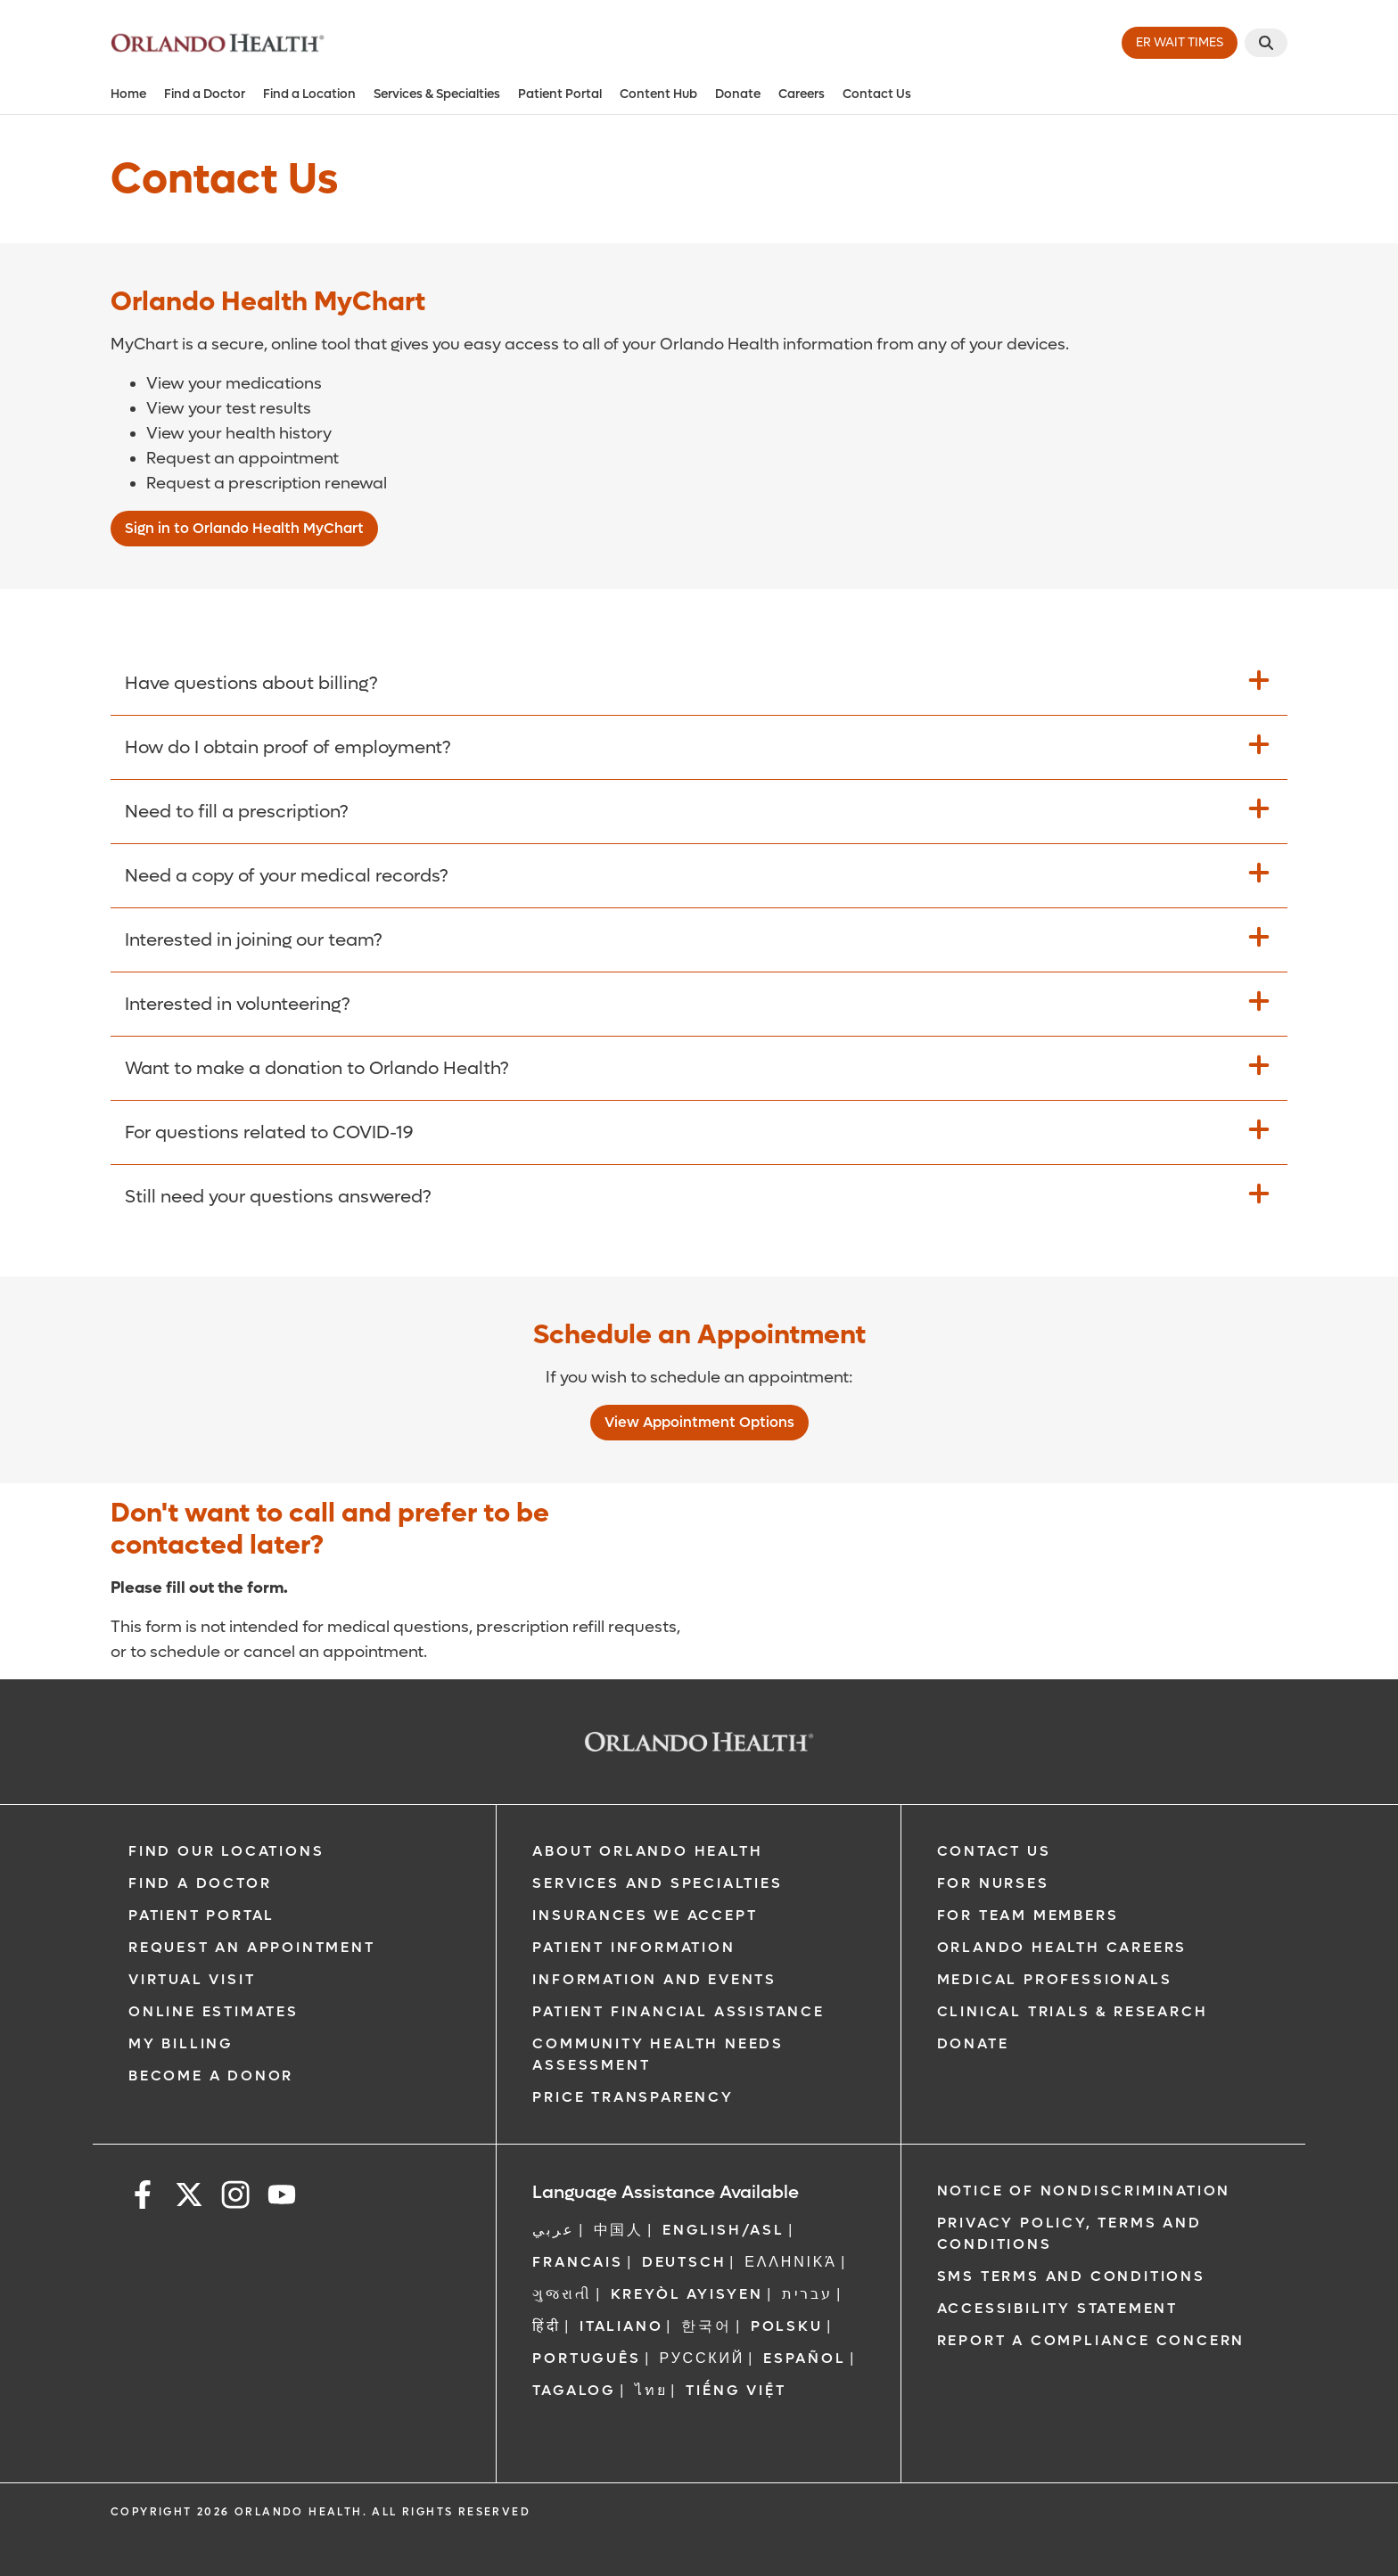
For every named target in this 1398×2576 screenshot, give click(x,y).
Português (586, 2358)
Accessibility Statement (1057, 2308)
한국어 (706, 2326)
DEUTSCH (684, 2261)
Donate (738, 94)
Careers (801, 94)
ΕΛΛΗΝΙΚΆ (790, 2261)
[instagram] (235, 2197)
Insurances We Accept (644, 1915)
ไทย (651, 2390)
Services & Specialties (437, 94)
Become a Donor (210, 2075)
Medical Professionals (1054, 1979)
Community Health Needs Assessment (658, 2054)
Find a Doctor (204, 94)
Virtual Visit (191, 1979)
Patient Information (633, 1947)
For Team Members (1028, 1915)
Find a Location (309, 94)
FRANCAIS (577, 2261)
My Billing (181, 2043)
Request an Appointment (251, 1947)
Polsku (787, 2326)
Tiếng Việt (735, 2390)
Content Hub (658, 94)
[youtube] (281, 2197)
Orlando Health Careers (1062, 1947)
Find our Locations (226, 1851)
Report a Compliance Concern (1091, 2340)
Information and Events (654, 1979)
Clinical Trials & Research (1072, 2011)
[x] (189, 2197)
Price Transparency (632, 2097)
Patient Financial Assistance (678, 2011)
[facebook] (142, 2197)
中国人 (619, 2229)
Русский (702, 2358)
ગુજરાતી (561, 2294)
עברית (807, 2294)
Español (804, 2358)
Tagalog (574, 2390)
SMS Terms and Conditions (1071, 2276)
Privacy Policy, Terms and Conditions (1069, 2233)
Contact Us (877, 94)
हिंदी (546, 2326)
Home (128, 94)
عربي (553, 2229)
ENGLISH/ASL (723, 2229)
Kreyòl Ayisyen (687, 2294)
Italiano (621, 2326)
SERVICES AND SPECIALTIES (657, 1883)
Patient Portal (560, 94)
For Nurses (993, 1883)
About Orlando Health (647, 1851)
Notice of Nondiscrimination (1084, 2190)
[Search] (1266, 43)
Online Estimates (213, 2011)
